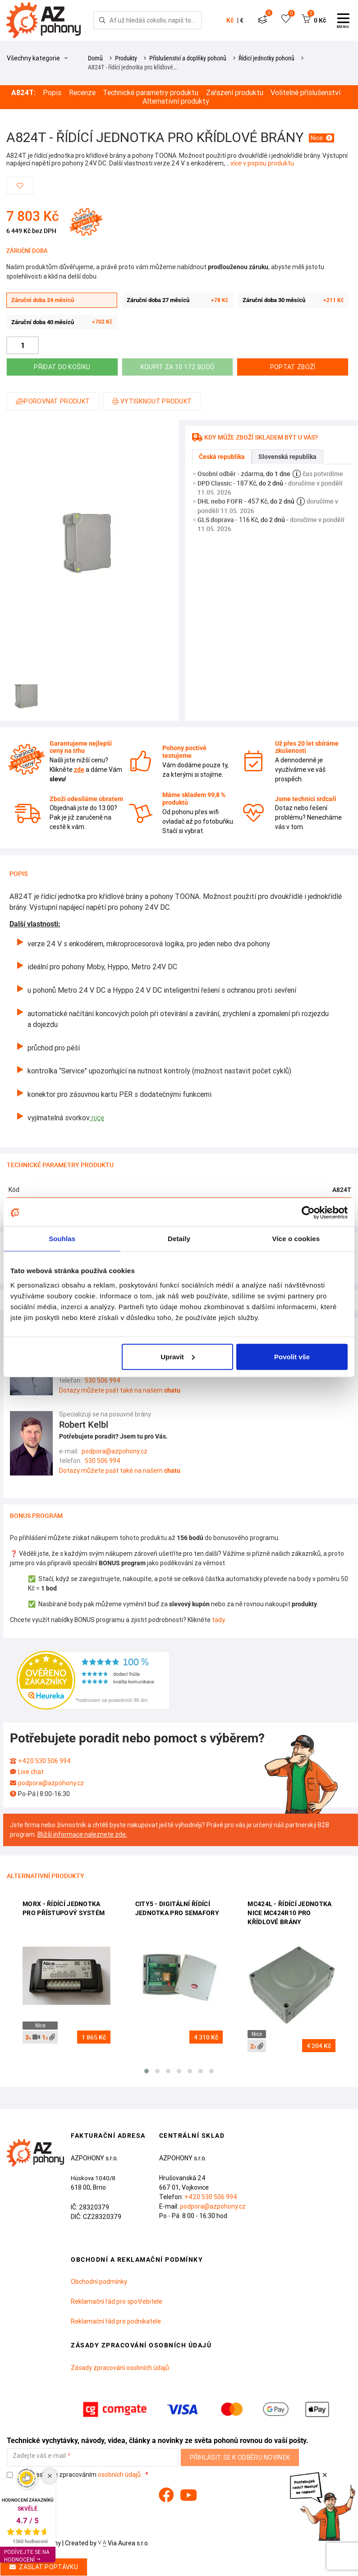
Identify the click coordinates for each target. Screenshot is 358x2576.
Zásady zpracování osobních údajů (120, 2368)
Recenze (82, 92)
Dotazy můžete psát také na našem (119, 1390)
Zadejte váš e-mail (39, 2456)
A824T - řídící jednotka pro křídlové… (132, 67)
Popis (52, 92)
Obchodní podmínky (99, 2282)
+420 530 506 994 (44, 1761)
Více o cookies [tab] (296, 1238)
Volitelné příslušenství (305, 92)
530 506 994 (102, 1380)
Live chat (31, 1772)
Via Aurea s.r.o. (123, 2543)
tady (218, 1620)
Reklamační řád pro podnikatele (116, 2321)
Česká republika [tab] (222, 456)
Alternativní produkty (175, 101)
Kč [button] (230, 20)
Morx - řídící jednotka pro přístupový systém (64, 1908)
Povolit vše (292, 1356)
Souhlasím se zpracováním (75, 2475)
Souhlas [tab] (62, 1238)
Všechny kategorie (37, 58)
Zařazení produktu (234, 92)
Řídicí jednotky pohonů (266, 58)
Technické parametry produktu (150, 92)
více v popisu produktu (262, 163)
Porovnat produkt (53, 401)
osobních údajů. (120, 2475)
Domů (95, 58)
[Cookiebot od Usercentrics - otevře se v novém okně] (308, 1212)
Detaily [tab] (179, 1238)
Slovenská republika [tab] (287, 456)
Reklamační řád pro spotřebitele (116, 2301)
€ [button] (241, 20)
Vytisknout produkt (152, 401)
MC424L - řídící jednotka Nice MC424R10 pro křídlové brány (289, 1912)
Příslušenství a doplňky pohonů (187, 58)
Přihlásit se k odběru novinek (240, 2457)
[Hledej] (102, 20)
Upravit (178, 1356)
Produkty (126, 58)
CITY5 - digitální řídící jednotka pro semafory (177, 1908)
